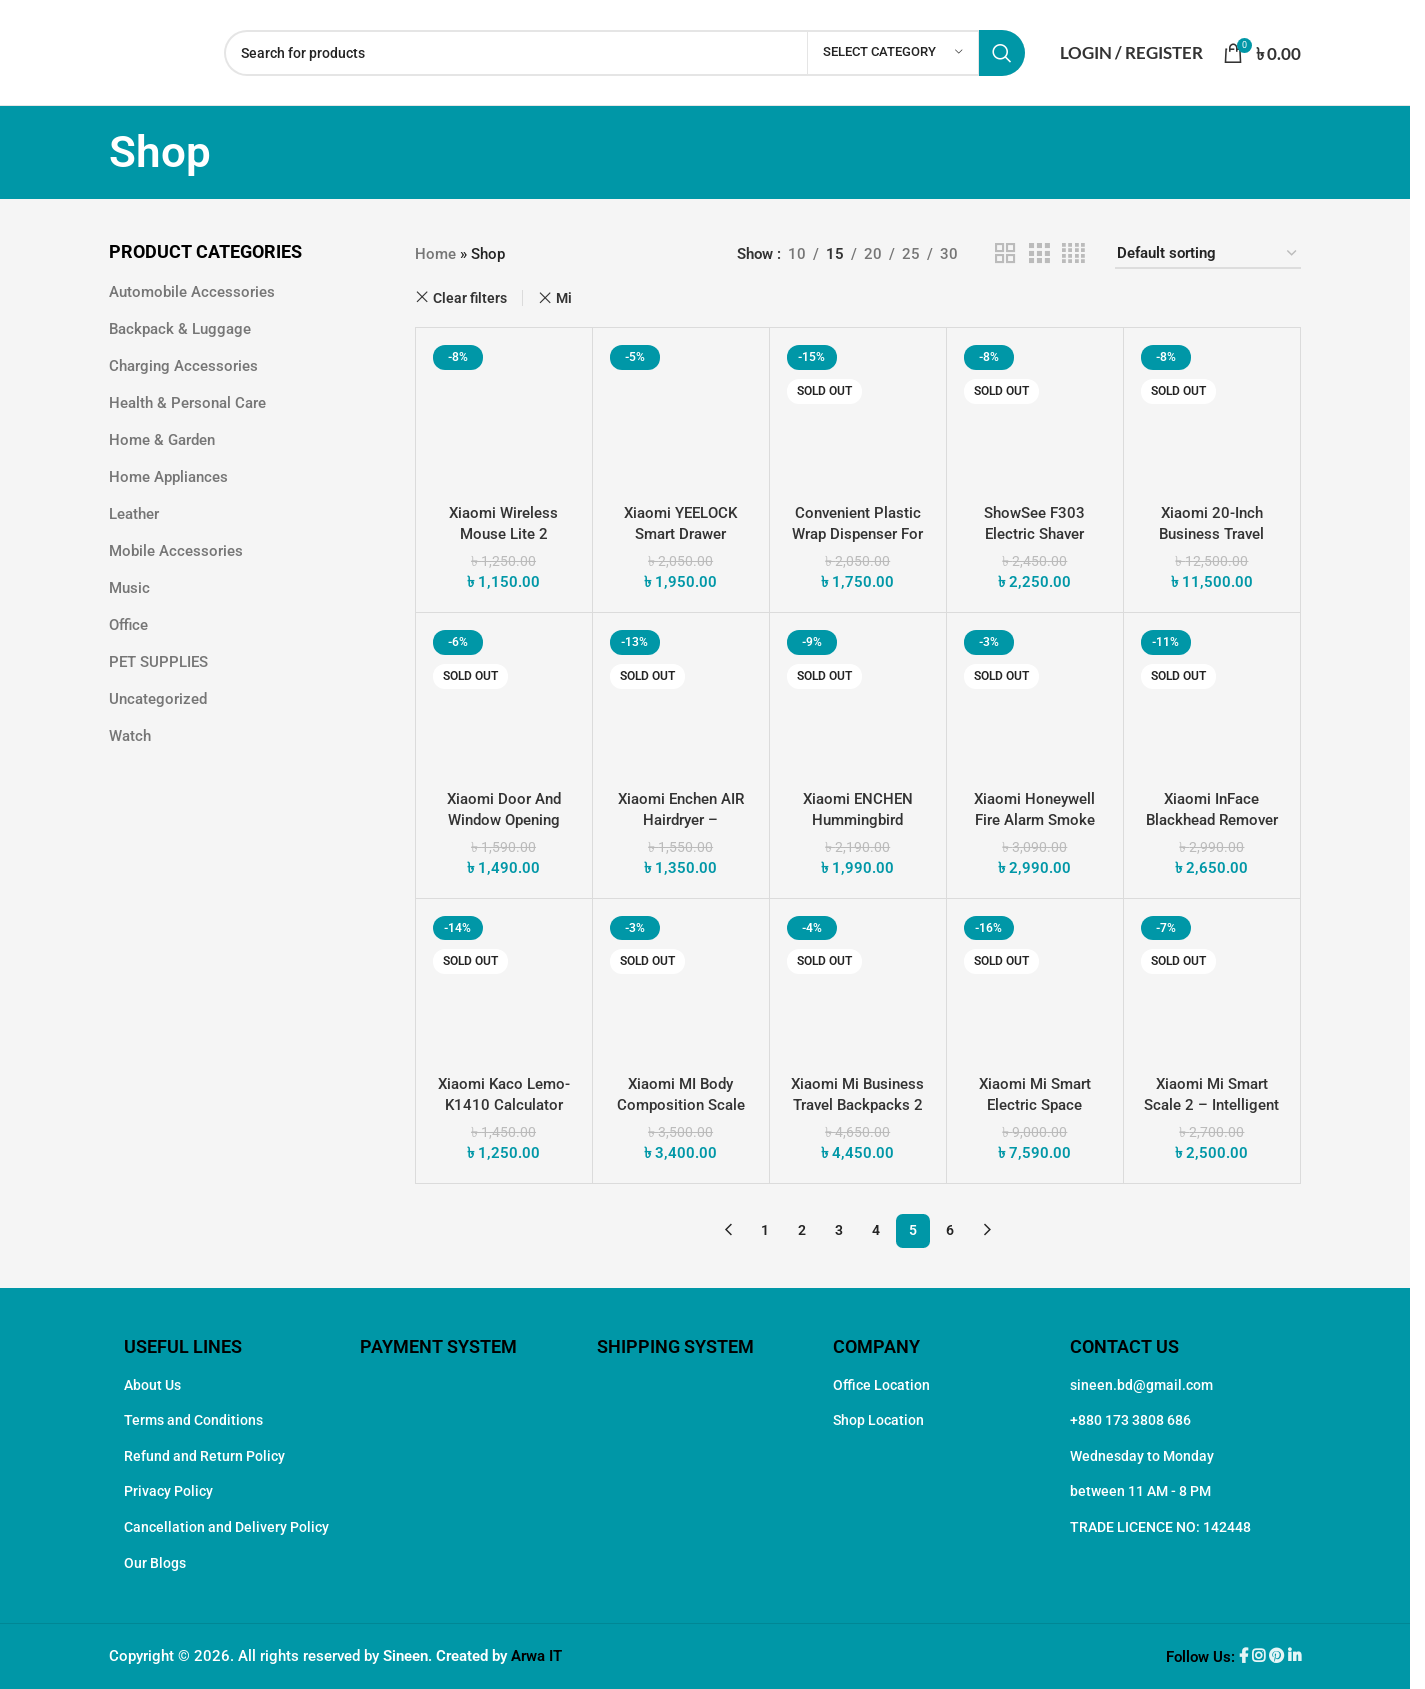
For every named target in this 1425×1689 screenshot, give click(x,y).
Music (129, 588)
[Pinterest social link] (1278, 1657)
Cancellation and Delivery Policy (226, 1527)
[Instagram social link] (1260, 1657)
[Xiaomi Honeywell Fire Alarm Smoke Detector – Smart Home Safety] (1035, 701)
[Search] (624, 53)
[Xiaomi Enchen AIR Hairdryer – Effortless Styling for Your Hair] (681, 701)
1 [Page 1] (765, 1230)
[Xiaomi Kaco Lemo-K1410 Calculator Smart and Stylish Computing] (504, 987)
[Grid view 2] (1005, 254)
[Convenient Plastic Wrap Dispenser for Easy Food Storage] (858, 416)
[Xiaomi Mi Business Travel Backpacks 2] (858, 987)
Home (435, 254)
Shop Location (878, 1420)
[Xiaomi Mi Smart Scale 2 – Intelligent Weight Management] (1212, 987)
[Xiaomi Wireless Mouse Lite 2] (504, 416)
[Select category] (893, 53)
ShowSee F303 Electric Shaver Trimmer (1034, 534)
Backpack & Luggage (180, 329)
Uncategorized (158, 699)
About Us (152, 1385)
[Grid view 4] (1073, 254)
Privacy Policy (168, 1491)
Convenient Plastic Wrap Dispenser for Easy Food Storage (857, 534)
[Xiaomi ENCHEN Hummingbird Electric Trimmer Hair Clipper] (858, 701)
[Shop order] (1208, 254)
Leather (134, 514)
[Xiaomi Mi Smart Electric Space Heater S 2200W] (1035, 987)
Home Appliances (168, 477)
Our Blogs (155, 1563)
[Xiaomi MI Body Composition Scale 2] (681, 987)
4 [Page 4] (876, 1230)
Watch (130, 736)
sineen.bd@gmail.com (1141, 1385)
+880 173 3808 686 (1130, 1420)
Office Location (881, 1385)
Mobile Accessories (176, 551)
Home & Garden (162, 440)
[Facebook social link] (1245, 1657)
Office (128, 625)
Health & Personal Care (187, 403)
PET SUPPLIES (158, 662)
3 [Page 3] (839, 1230)
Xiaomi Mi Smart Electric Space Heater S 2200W (1035, 1105)
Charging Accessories (183, 366)
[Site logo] (156, 51)
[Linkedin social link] (1294, 1657)
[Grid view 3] (1039, 254)
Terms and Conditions (193, 1420)
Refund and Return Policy (204, 1456)
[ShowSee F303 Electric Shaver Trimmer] (1035, 416)
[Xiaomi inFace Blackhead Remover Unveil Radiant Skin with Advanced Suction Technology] (1212, 701)
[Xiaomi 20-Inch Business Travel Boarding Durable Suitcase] (1212, 416)
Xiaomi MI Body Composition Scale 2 (681, 1105)
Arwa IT (536, 1656)
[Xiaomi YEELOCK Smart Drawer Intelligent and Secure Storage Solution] (681, 416)
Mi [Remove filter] (564, 298)
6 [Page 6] (950, 1230)
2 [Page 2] (802, 1230)
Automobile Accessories (192, 292)
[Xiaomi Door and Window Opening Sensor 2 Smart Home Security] (504, 701)
